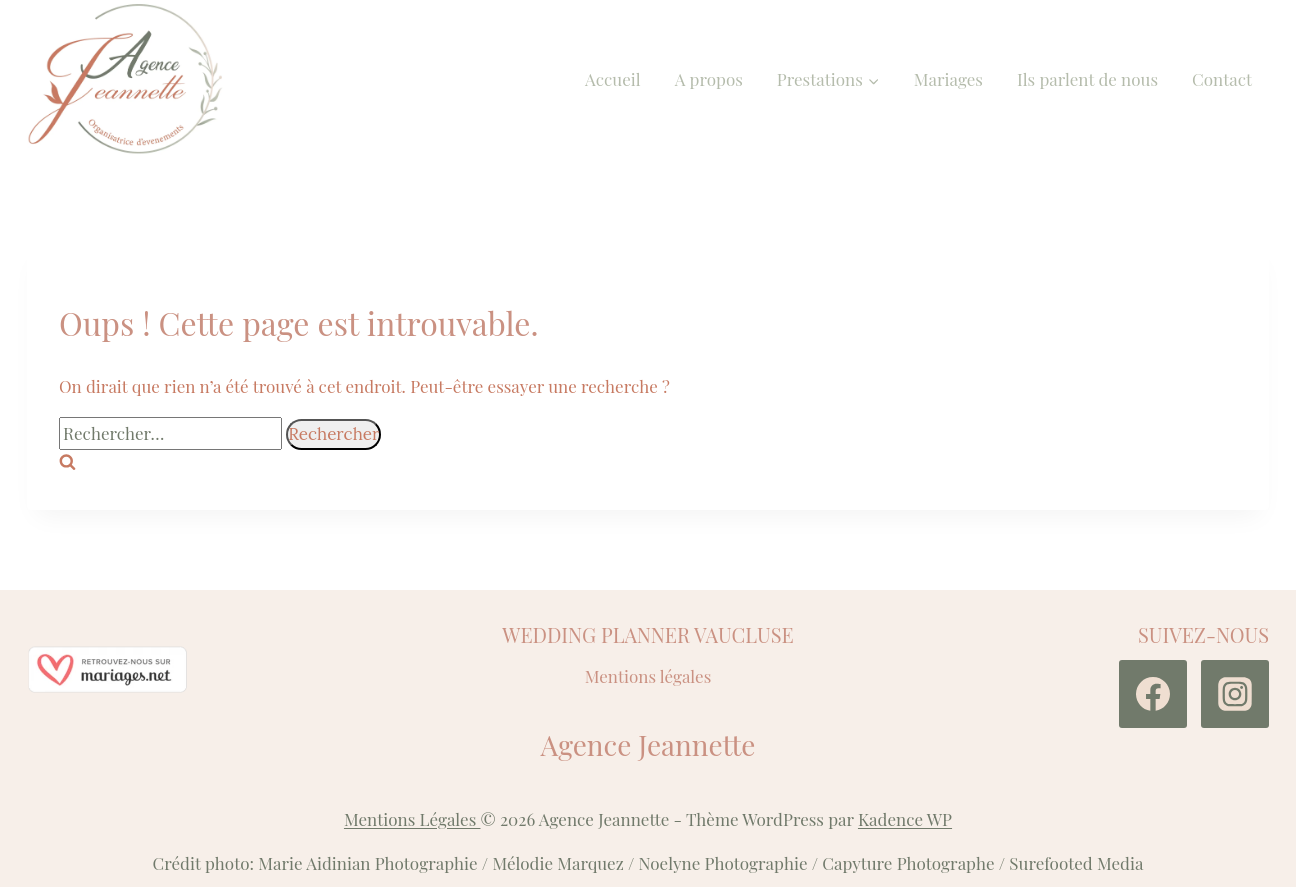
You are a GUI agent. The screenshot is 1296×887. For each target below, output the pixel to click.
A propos (709, 79)
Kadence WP (905, 819)
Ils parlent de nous (1087, 79)
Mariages (948, 79)
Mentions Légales (412, 819)
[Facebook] (1153, 694)
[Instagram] (1235, 694)
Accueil (613, 79)
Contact (1222, 79)
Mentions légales (648, 676)
